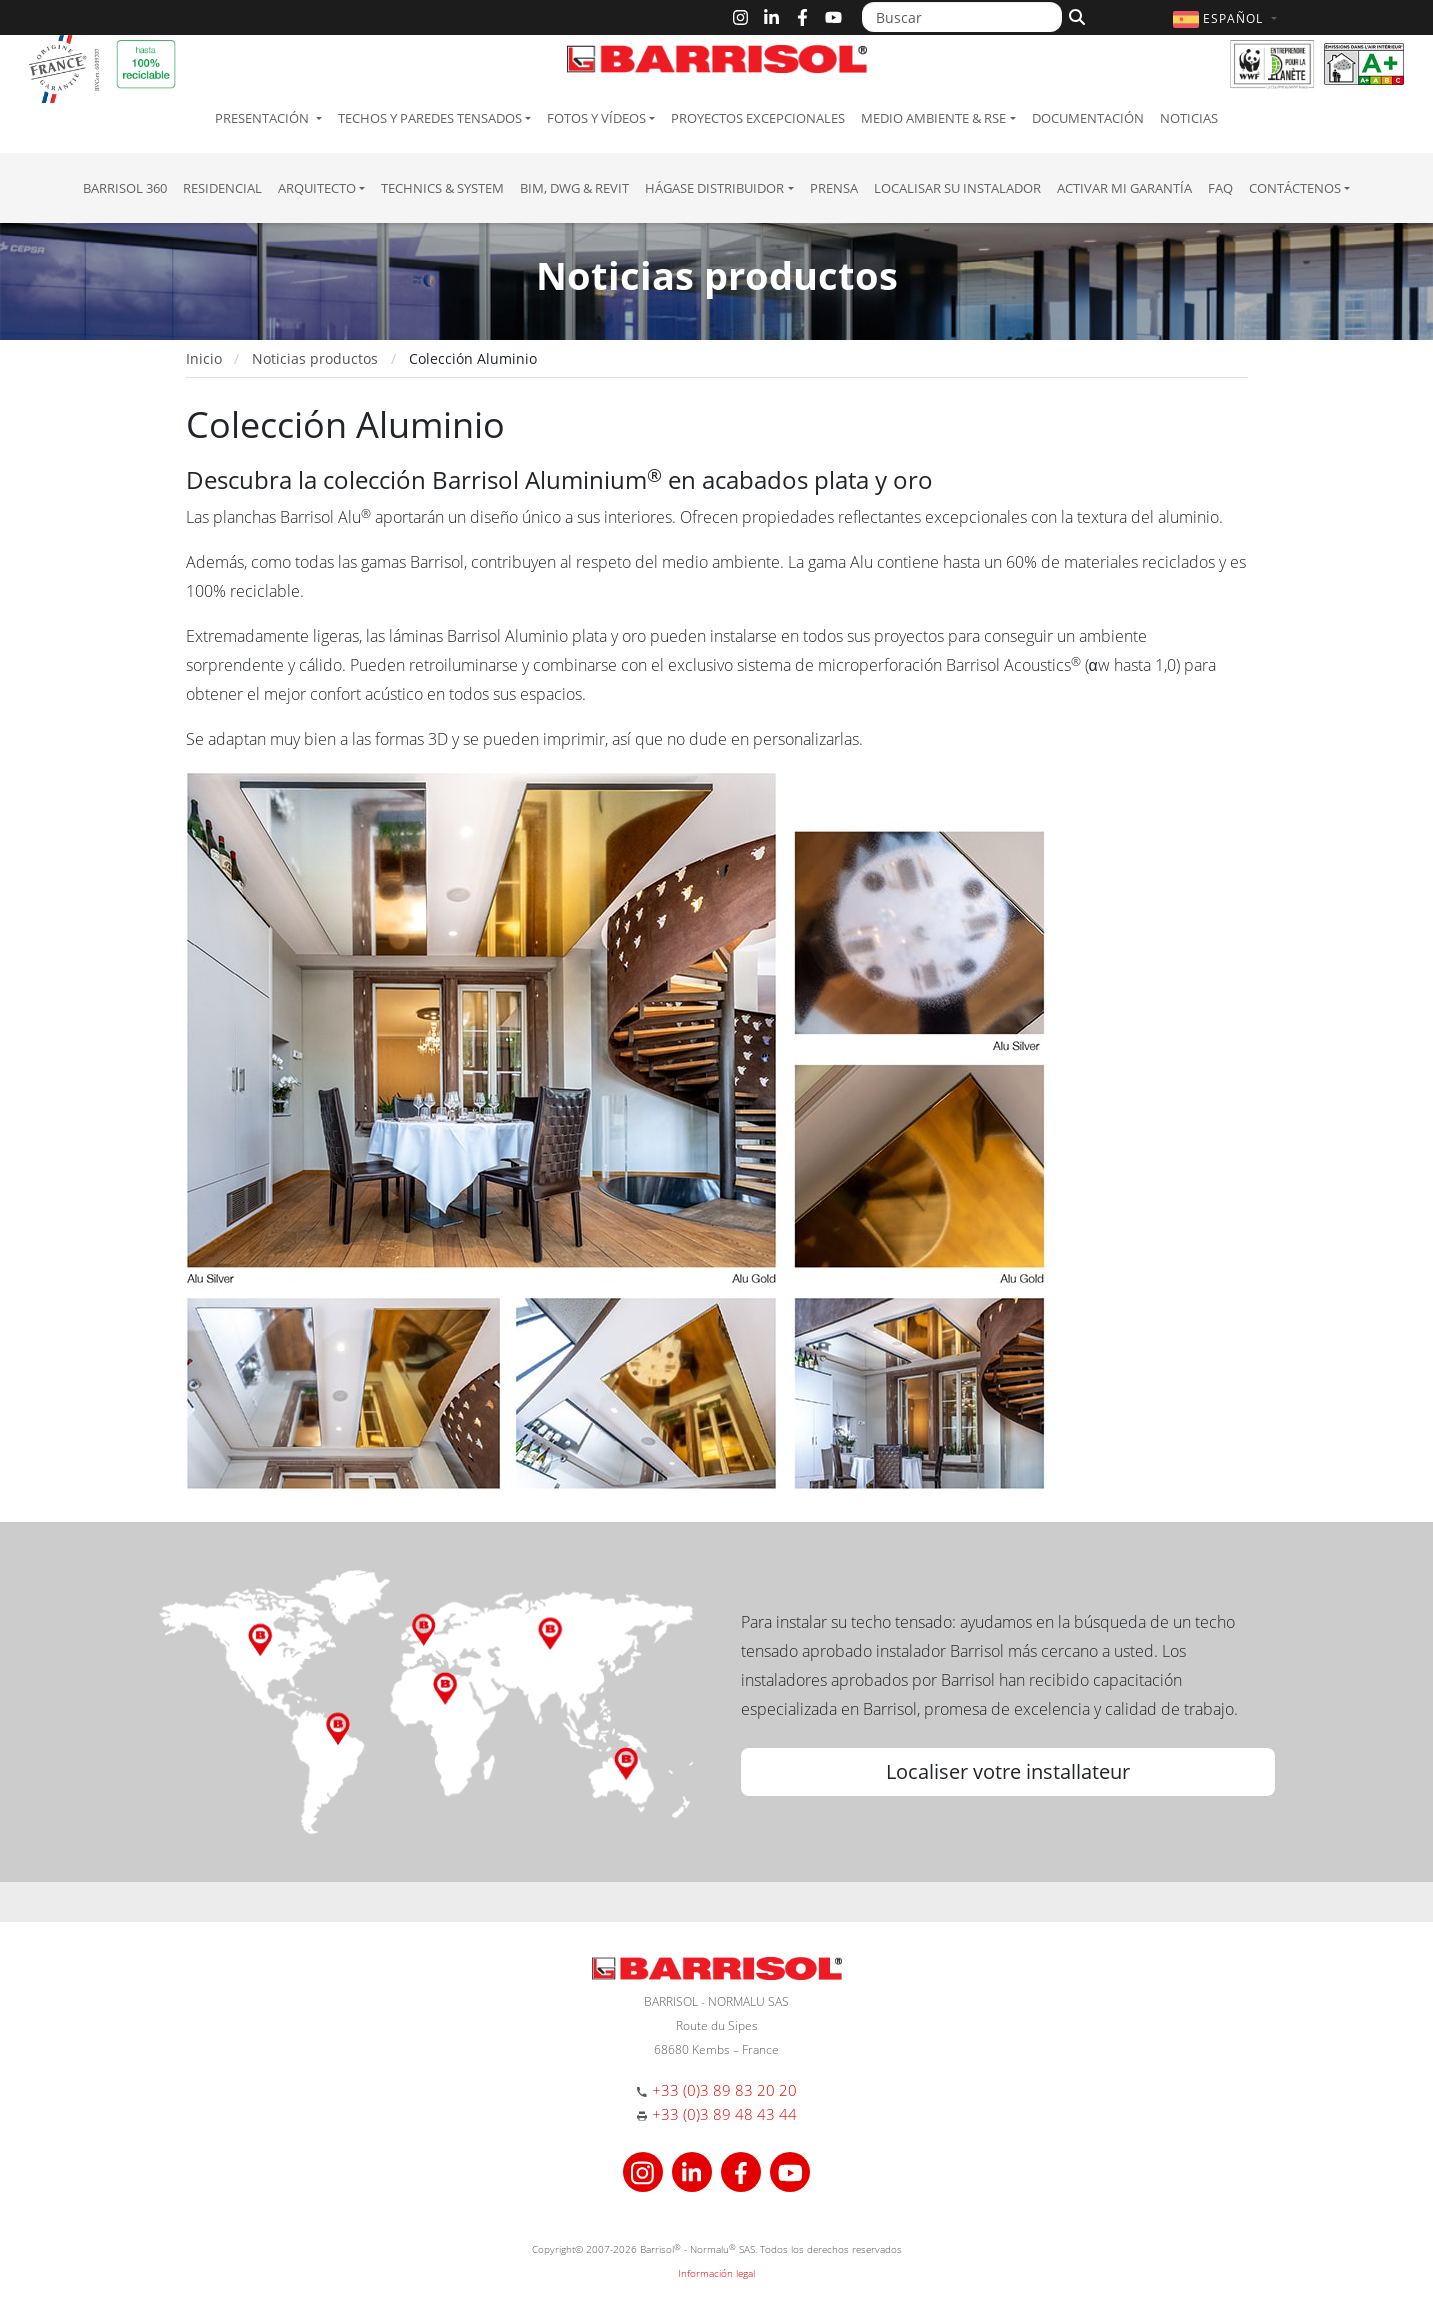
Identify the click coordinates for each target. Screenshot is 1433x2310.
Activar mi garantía (1124, 188)
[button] (1227, 18)
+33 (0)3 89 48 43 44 (724, 2114)
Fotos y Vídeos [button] (596, 118)
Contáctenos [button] (1295, 188)
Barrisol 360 (125, 188)
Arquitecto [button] (317, 188)
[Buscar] (962, 17)
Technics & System (442, 188)
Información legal (716, 2273)
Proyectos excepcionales (758, 118)
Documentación (1088, 118)
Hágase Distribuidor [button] (714, 188)
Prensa (834, 188)
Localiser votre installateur (1008, 1771)
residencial (222, 188)
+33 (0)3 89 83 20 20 (724, 2090)
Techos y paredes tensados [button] (430, 118)
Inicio (204, 358)
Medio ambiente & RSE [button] (933, 118)
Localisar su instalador (957, 188)
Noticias (1189, 118)
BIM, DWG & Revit (574, 188)
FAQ (1220, 188)
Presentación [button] (263, 118)
